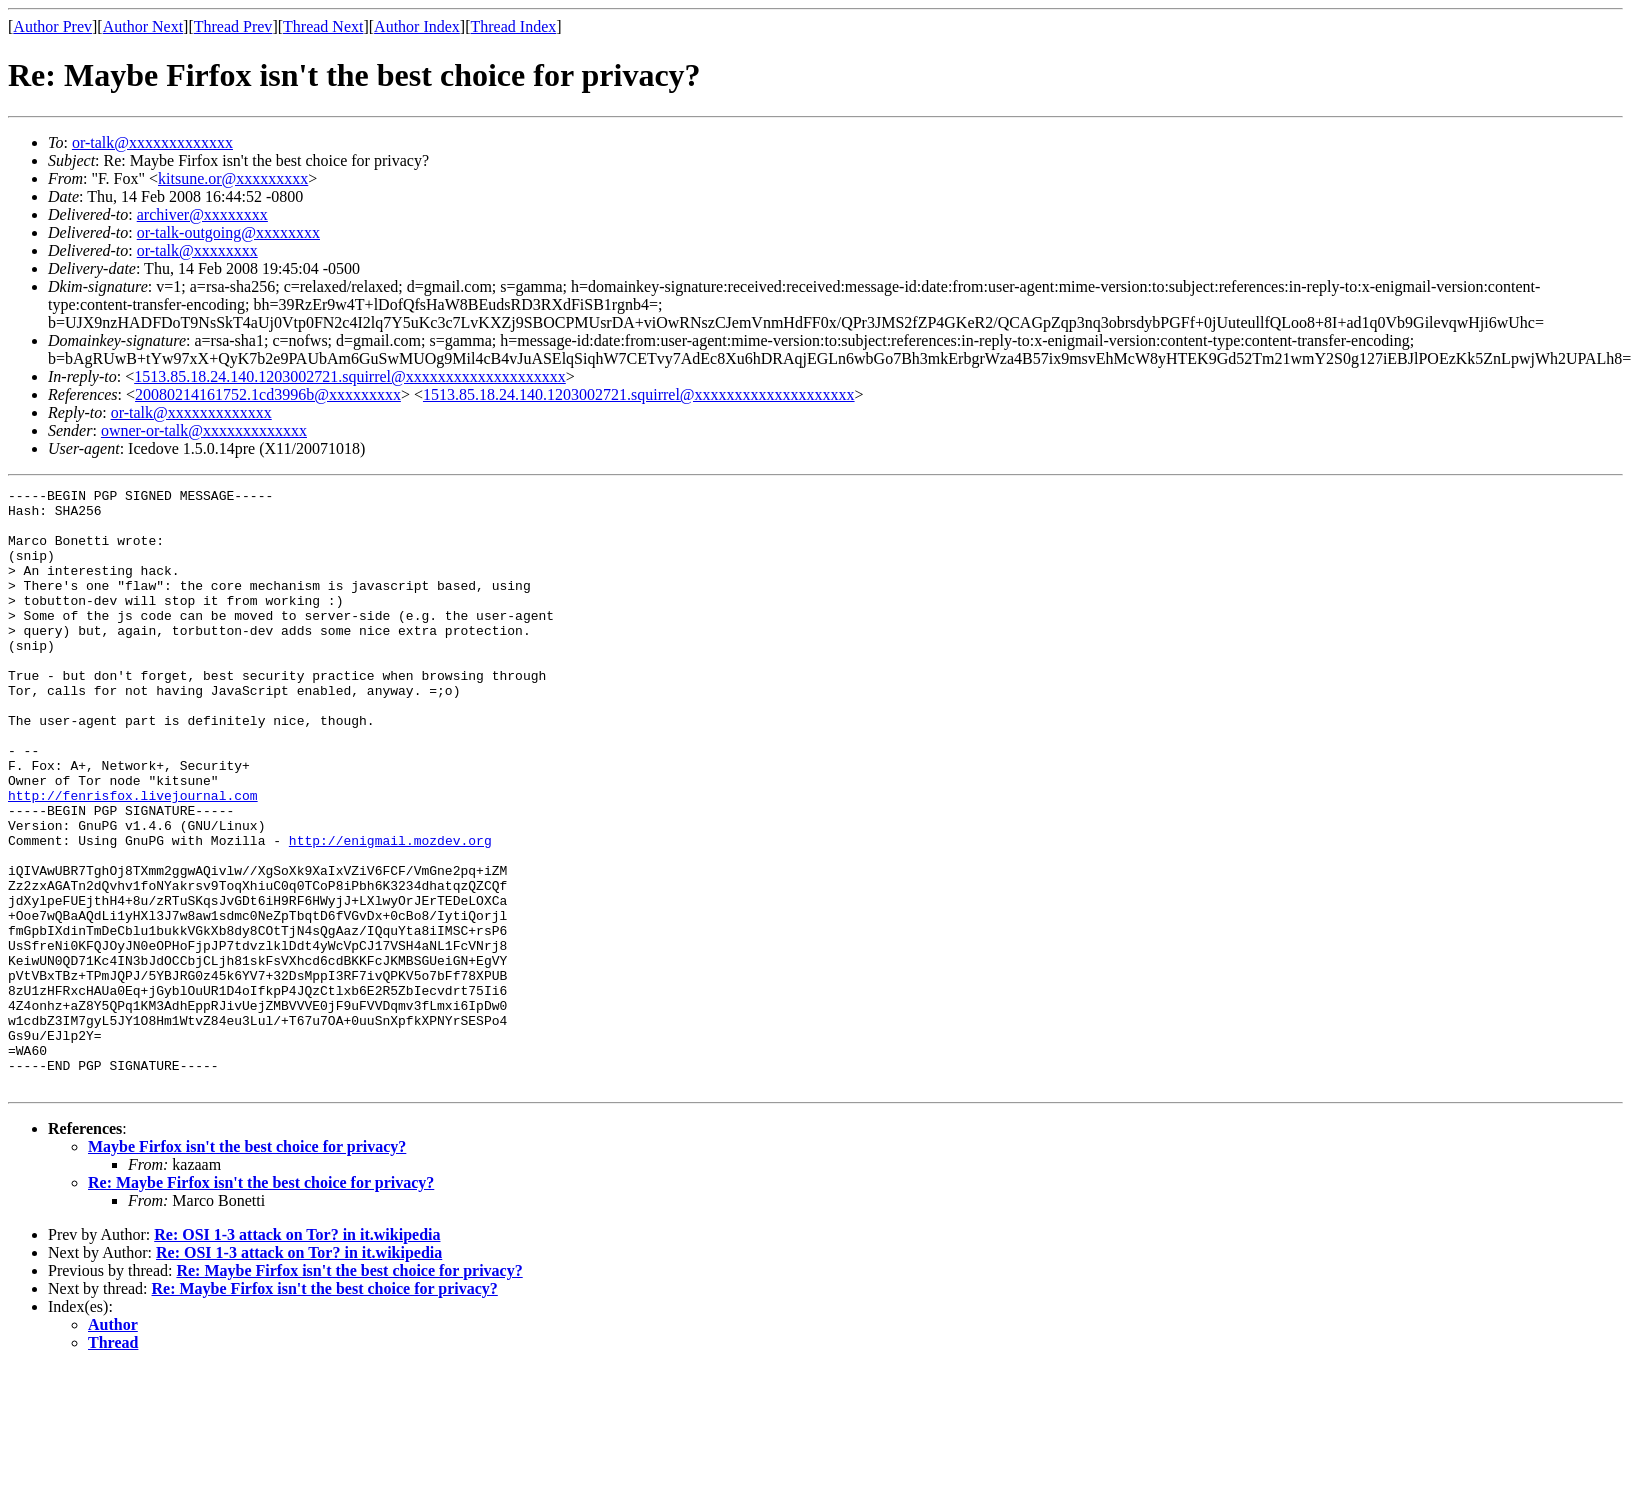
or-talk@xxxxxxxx (197, 250)
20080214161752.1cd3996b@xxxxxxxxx (268, 394)
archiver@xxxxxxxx (202, 214)
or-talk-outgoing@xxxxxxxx (228, 232)
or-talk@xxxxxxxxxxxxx (152, 142)
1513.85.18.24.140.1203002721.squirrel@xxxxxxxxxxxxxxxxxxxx (350, 376)
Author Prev (52, 26)
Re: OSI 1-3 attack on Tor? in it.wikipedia (297, 1354)
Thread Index (514, 26)
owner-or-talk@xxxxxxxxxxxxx (204, 430)
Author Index (417, 26)
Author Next (143, 26)
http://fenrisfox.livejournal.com (133, 858)
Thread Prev (233, 26)
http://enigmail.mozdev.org (390, 912)
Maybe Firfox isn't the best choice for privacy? (247, 1266)
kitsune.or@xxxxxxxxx (233, 178)
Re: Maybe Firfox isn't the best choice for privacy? (261, 1302)
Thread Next (323, 26)
